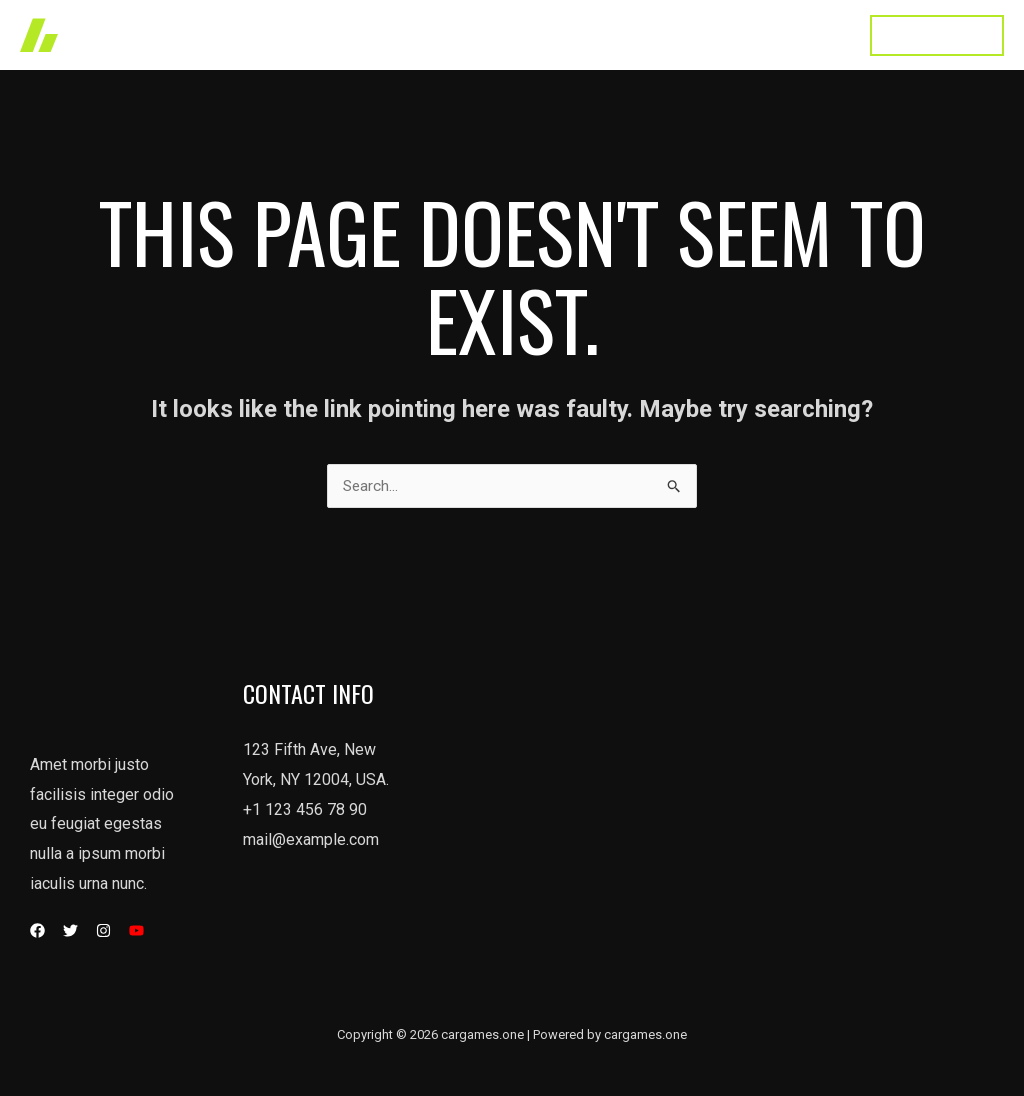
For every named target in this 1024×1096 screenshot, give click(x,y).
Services (509, 34)
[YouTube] (136, 931)
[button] (937, 35)
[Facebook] (37, 931)
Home (348, 34)
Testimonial (708, 34)
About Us (604, 34)
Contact (807, 34)
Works (423, 34)
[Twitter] (70, 931)
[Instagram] (103, 931)
